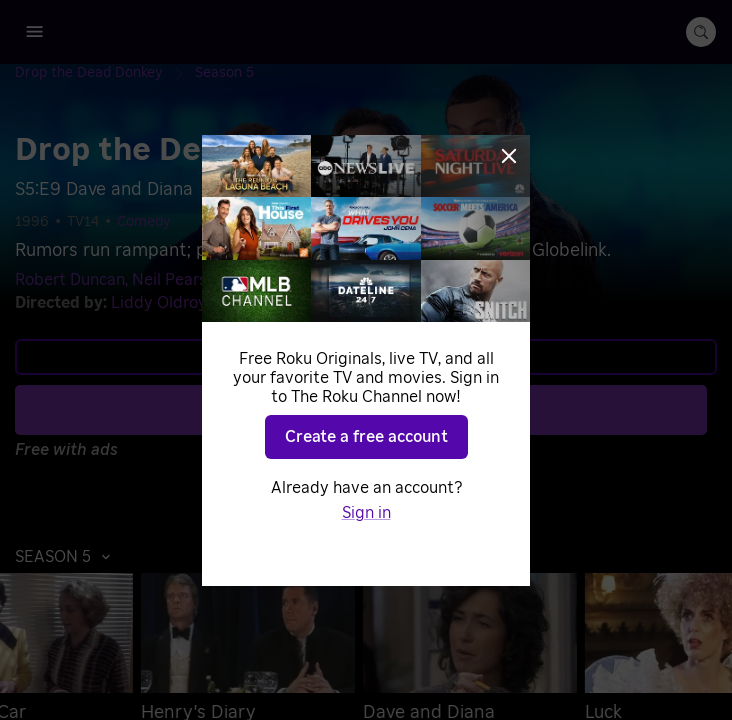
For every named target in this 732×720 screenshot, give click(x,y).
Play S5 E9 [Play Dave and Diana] (377, 409)
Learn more (364, 357)
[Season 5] (224, 73)
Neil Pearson (178, 280)
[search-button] (701, 32)
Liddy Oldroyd (164, 303)
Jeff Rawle (270, 280)
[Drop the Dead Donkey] (105, 73)
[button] (68, 557)
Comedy (144, 222)
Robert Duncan (70, 280)
